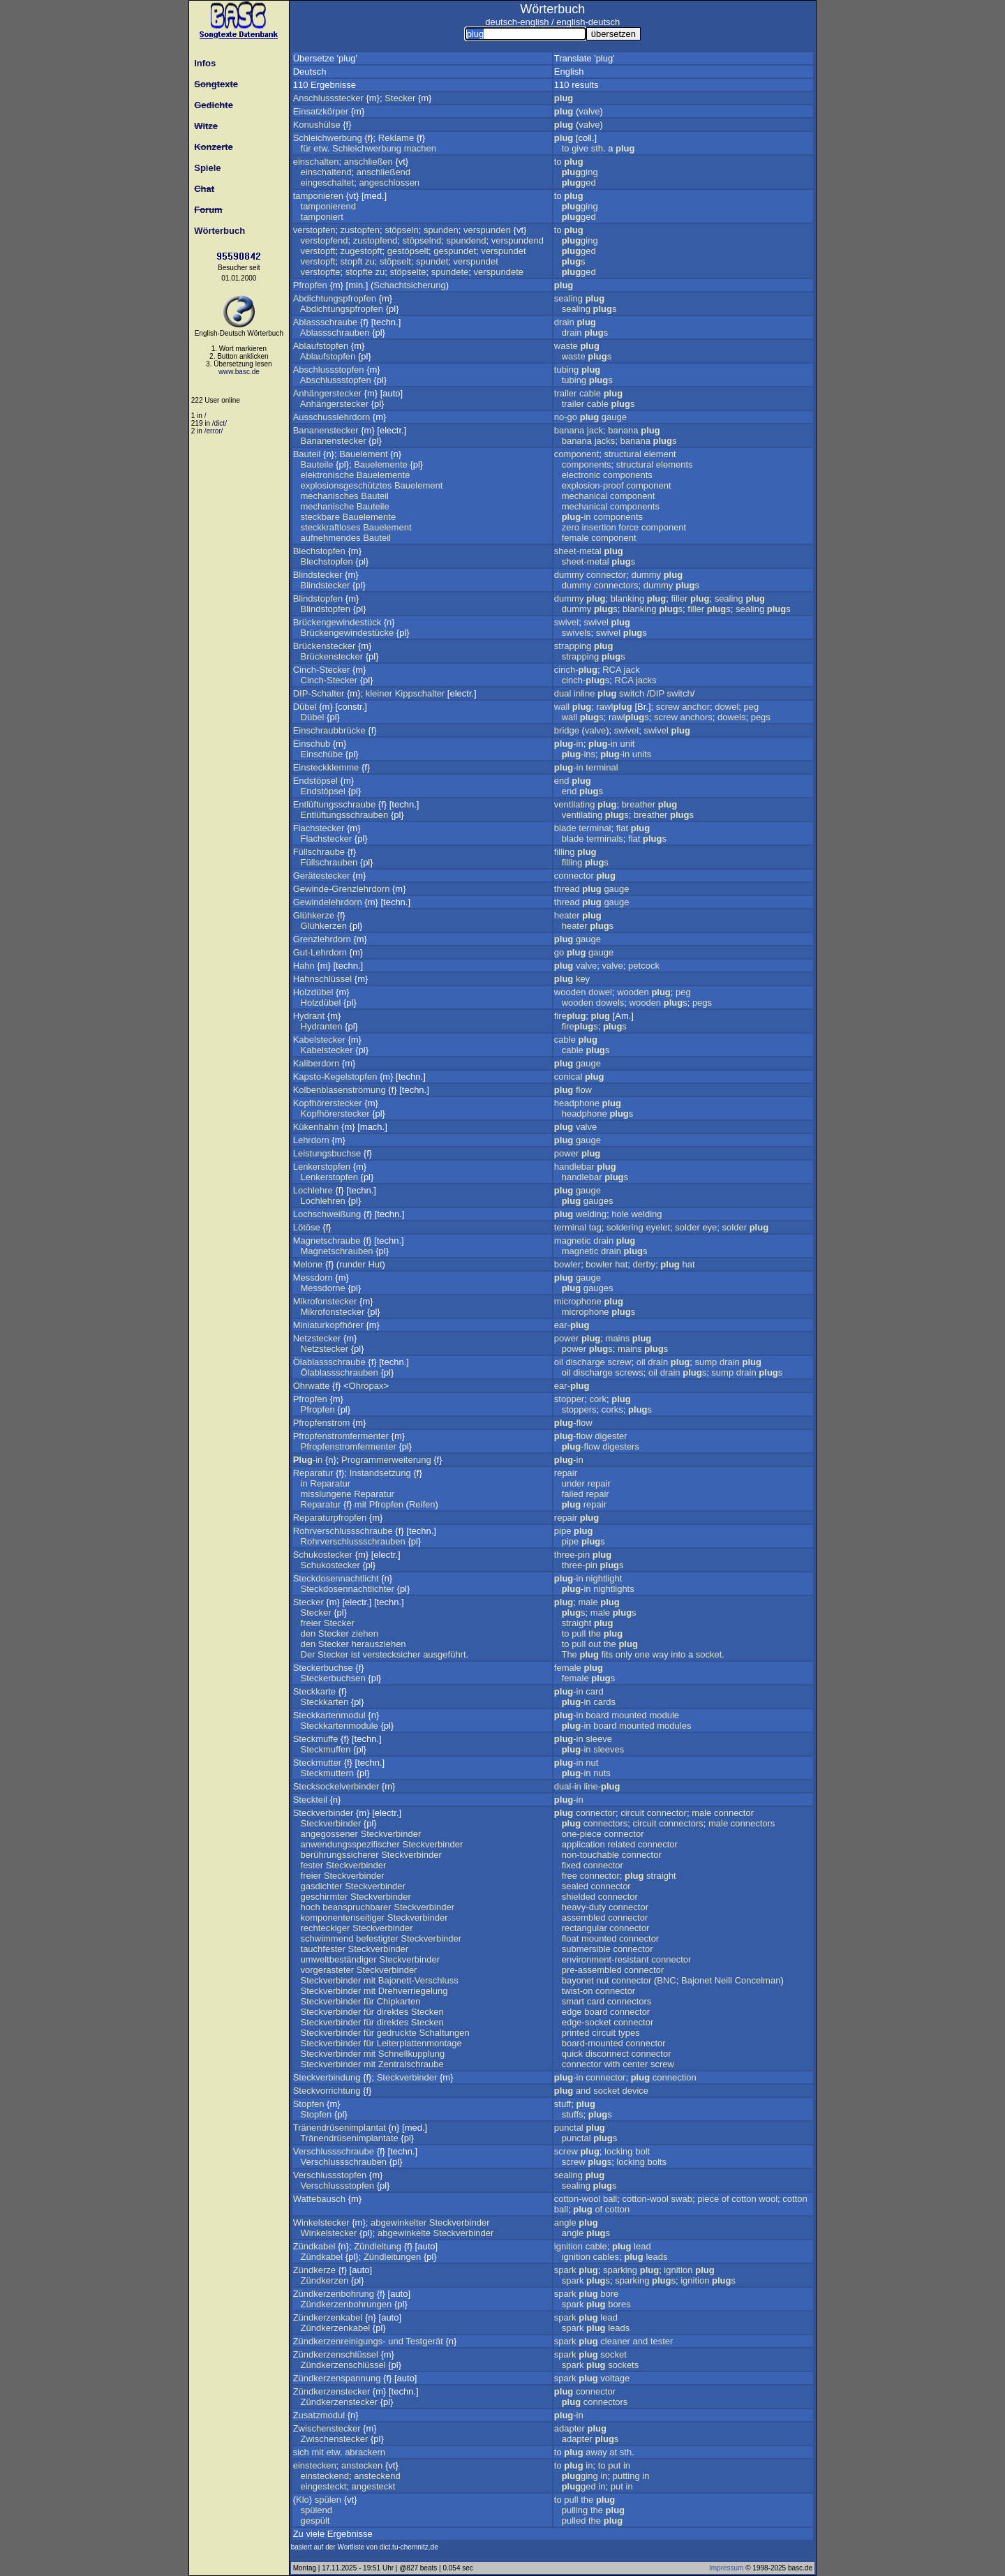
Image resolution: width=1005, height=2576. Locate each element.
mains (618, 1338)
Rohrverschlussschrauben (353, 1541)
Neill (723, 1980)
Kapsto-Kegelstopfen (335, 1076)
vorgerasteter (328, 1970)
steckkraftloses (331, 527)
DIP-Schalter (319, 693)
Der (308, 1654)
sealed (575, 1886)
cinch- (575, 669)
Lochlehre (313, 1190)
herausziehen (379, 1644)
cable (590, 393)
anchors (696, 717)
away (596, 2452)
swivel (566, 622)
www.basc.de (239, 371)
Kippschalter (420, 693)
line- (601, 1786)
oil (558, 1362)
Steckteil (310, 1799)
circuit (632, 1813)
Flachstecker (319, 828)
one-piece (582, 1834)
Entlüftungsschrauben (345, 815)
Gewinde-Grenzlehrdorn (341, 889)
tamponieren (318, 196)
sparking (620, 2270)
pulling (575, 2510)
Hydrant (309, 1016)
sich (301, 2452)
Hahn (304, 965)
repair (565, 1473)
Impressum (726, 2568)
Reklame (396, 138)
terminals (604, 838)
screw (668, 706)
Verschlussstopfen (330, 2175)
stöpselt (395, 261)
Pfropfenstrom (321, 1422)
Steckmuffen (326, 1749)
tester (661, 2341)
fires (580, 1026)
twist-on (577, 1991)
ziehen (365, 1633)
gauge (614, 417)
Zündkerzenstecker (332, 2391)
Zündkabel (314, 2246)
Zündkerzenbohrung (333, 2293)
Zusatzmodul (319, 2415)
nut (592, 1762)
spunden (441, 230)
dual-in (567, 1786)
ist (355, 1654)
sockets (623, 2365)
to (566, 148)
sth (597, 148)
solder (687, 1227)
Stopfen (309, 2104)
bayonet (578, 1980)
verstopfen (314, 230)
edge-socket (586, 2022)
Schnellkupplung (411, 2053)
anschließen (368, 161)
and (583, 2090)
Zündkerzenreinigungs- (339, 2341)
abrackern (365, 2452)
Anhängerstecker (327, 393)
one (642, 1654)
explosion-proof (593, 485)
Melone (308, 1264)
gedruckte (397, 2032)
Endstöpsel (315, 780)
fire (570, 1016)
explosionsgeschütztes (346, 485)
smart (573, 2001)
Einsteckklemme (326, 767)
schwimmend (327, 1938)
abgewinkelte (404, 2233)
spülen (328, 2499)
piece (708, 2199)
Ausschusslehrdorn (332, 417)
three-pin (572, 1554)
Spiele (205, 168)
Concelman (758, 1980)
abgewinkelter (398, 2222)
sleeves (608, 1749)
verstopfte (321, 272)
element (659, 454)
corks (612, 1409)
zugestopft (361, 251)
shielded (578, 1896)
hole (620, 1214)
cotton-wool (577, 2199)
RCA (611, 669)
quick (572, 2053)
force (628, 527)
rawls (629, 717)
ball (610, 2199)
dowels (731, 717)
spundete (450, 272)
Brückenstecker (324, 646)
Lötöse (306, 1227)
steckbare (320, 517)
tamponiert (322, 216)
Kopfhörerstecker (327, 1103)
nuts (602, 1773)
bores (619, 2304)
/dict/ (219, 423)
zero (570, 527)
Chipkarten (399, 2001)
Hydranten (322, 1026)
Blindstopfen (318, 598)
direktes (393, 2012)
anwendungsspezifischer (350, 1844)
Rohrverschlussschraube (343, 1531)
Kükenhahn (316, 1127)
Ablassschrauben (335, 332)
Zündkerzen (325, 2280)
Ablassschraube (325, 322)
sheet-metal (578, 551)
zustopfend (375, 240)
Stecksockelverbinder (336, 1786)
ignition (568, 2246)
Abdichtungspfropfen (334, 298)
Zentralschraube (411, 2064)
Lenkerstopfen (321, 1166)
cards (604, 1702)
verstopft (318, 251)
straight (577, 1623)
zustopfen (360, 230)
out (594, 1644)
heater (567, 915)
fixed (571, 1865)
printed (576, 2032)
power (566, 1153)
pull (579, 1633)
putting (626, 2476)
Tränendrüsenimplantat (339, 2127)
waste (566, 346)
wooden (570, 992)
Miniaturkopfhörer (328, 1325)
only (624, 1654)
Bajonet (696, 1980)
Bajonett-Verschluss (418, 1980)
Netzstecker (317, 1338)
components (586, 464)
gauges (598, 1201)
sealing (568, 298)
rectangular (584, 1928)
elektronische (328, 475)
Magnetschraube (327, 1240)
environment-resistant (605, 1959)
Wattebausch (319, 2199)
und (395, 2341)
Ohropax (366, 1385)
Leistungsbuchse (327, 1153)
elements (674, 464)
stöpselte (407, 272)
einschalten (316, 161)
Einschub (311, 743)
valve (589, 111)
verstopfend (324, 240)
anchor (696, 706)
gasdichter (322, 1886)
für (306, 148)
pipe (563, 1531)
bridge (566, 730)
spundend (466, 240)
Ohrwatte (311, 1385)
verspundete (498, 272)
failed (572, 1494)
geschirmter (324, 1896)
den (308, 1633)
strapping (572, 646)
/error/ (213, 431)
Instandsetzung (380, 1473)
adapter (569, 2428)
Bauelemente (381, 464)
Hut (375, 1264)
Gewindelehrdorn (327, 902)
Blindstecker (318, 574)
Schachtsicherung (409, 285)
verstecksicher (391, 1654)
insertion (599, 527)
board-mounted (592, 2043)
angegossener (329, 1834)
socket (709, 1654)
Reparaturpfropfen (330, 1517)
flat (622, 828)
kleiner (379, 693)
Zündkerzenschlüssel (335, 2354)
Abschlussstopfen (328, 369)
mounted (629, 1715)
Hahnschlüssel (322, 979)
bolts (657, 2162)
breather (638, 804)
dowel (726, 706)
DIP (656, 693)
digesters (620, 1446)
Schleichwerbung (327, 138)
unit (627, 743)
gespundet (454, 251)
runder (352, 1264)
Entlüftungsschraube (334, 804)
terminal (602, 767)
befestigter (377, 1938)
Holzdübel (313, 992)
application (583, 1844)
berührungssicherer (340, 1854)
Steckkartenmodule (339, 1725)
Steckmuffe (315, 1739)
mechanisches (330, 496)
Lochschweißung (327, 1214)
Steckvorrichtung (327, 2090)
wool (768, 2199)
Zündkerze (314, 2270)
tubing (566, 369)
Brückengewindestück (337, 622)
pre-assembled (592, 1970)
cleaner (615, 2341)
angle (565, 2222)
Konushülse (317, 124)
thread (567, 889)
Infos (202, 63)
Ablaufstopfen (321, 346)
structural (622, 454)
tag (595, 1227)
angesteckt (374, 2486)
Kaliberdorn (316, 1063)
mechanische (328, 506)
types (629, 2032)
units (641, 754)
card (594, 1691)
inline (584, 693)
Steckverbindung (327, 2077)
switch (631, 693)
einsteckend (325, 2476)
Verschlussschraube (333, 2151)
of (725, 2199)
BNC (666, 1980)
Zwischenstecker (327, 2428)
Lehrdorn (311, 1140)
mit (360, 1504)
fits (607, 1654)
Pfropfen (310, 285)
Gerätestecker (321, 875)
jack (595, 430)
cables (606, 2256)
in (304, 1483)
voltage (615, 2378)
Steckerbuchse (323, 1667)
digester (611, 1436)
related (621, 1844)
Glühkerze (313, 915)
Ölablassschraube (329, 1362)
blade (565, 828)
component (576, 454)
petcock (644, 965)
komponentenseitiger (343, 1917)
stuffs (572, 2114)
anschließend (383, 172)
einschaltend (326, 172)
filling (564, 852)
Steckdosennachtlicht (336, 1578)
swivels (576, 632)
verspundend (517, 240)
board (597, 1715)
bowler (567, 1264)
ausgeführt (444, 1654)
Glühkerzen (324, 926)
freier (311, 1623)
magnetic (572, 1240)
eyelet (658, 1227)
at (613, 2452)
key (583, 979)
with (612, 2064)
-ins (578, 754)
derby (644, 1264)
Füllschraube (319, 852)
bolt (642, 2151)
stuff (562, 2104)
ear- (572, 1325)
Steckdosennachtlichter (347, 1589)
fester (312, 1865)
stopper (569, 1399)
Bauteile (317, 464)
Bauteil (307, 454)
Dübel (305, 706)
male (588, 1602)
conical (568, 1076)
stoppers (579, 1409)
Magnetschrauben (337, 1251)
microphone (578, 1301)
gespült (315, 2520)
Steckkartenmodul (329, 1715)
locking (618, 2151)
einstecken (314, 2465)
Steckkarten (325, 1702)
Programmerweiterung (386, 1459)
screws (629, 1372)
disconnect (607, 2053)
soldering (624, 1227)
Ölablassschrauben (339, 1372)
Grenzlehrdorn (322, 939)
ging (580, 172)
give (580, 148)
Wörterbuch (217, 230)
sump (706, 1362)
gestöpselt (408, 251)
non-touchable (590, 1854)
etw (320, 148)
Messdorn (313, 1277)
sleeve (599, 1739)
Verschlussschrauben (344, 2162)
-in (576, 517)
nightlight (604, 1578)
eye (709, 1227)
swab (681, 2199)
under (573, 1483)
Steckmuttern (328, 1773)
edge (572, 2012)
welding (591, 1214)
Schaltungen (444, 2032)
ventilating (574, 804)
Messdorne (323, 1288)
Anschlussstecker (328, 98)
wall (562, 706)
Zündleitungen (392, 2256)
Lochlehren (323, 1201)
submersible (586, 1949)
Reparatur (313, 1473)
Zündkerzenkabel (328, 2317)
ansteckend (377, 2476)
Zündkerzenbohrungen (346, 2304)
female (575, 538)
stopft (352, 261)
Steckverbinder (323, 1813)
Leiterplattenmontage (419, 2043)
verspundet (503, 251)
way (661, 1654)
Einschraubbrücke (329, 730)
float (570, 1938)
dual (563, 693)
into (678, 1654)
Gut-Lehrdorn (320, 952)
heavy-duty (584, 1907)
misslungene (326, 1494)
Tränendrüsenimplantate (349, 2138)
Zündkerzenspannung (337, 2378)
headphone (577, 1103)
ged (579, 182)
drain (564, 322)
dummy (569, 574)
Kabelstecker (319, 1039)
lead (642, 2246)
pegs (760, 717)
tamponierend (329, 206)
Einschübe (322, 754)
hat (621, 1264)
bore (609, 2293)
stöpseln (401, 230)
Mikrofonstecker (325, 1301)
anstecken (361, 2465)
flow (584, 1090)
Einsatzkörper (320, 111)
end (562, 780)
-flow (573, 1422)
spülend (317, 2510)
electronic (581, 475)
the (594, 1633)
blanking (627, 598)
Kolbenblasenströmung (339, 1090)
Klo (302, 2499)
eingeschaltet (328, 182)
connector (606, 574)
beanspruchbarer (356, 1907)
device (635, 2090)
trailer (565, 393)
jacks (605, 440)
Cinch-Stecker (321, 669)
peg (751, 706)
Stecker (400, 98)
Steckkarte (314, 1691)
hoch (310, 1907)
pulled (574, 2520)
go (559, 952)
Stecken (427, 2012)
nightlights (613, 1589)
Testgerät (423, 2341)
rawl (614, 706)
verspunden (487, 230)
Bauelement (363, 454)
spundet (432, 261)
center (635, 2064)
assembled (584, 1917)
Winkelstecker (321, 2222)
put (614, 2465)
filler (679, 598)
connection (675, 2077)
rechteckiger (325, 1928)
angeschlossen (389, 182)
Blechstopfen (319, 551)
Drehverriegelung (413, 1991)
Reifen (422, 1504)
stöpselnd (422, 240)
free (569, 1875)
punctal (568, 2127)
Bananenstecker (326, 430)
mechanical (585, 496)
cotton (743, 2199)
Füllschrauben (329, 862)
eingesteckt (324, 2486)
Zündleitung (377, 2246)
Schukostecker (322, 1554)
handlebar (574, 1166)
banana (569, 430)
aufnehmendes (331, 538)
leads (656, 2256)
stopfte (359, 272)
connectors (616, 585)
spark (565, 2270)
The (568, 1654)
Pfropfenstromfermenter (341, 1436)
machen (420, 148)
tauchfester (323, 1949)
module (664, 1715)
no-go (565, 417)
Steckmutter (317, 1762)
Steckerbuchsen (333, 1678)
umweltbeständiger (339, 1959)
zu (370, 261)
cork (597, 1399)
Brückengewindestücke (347, 632)
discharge (584, 1362)
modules (674, 1725)
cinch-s (586, 680)
